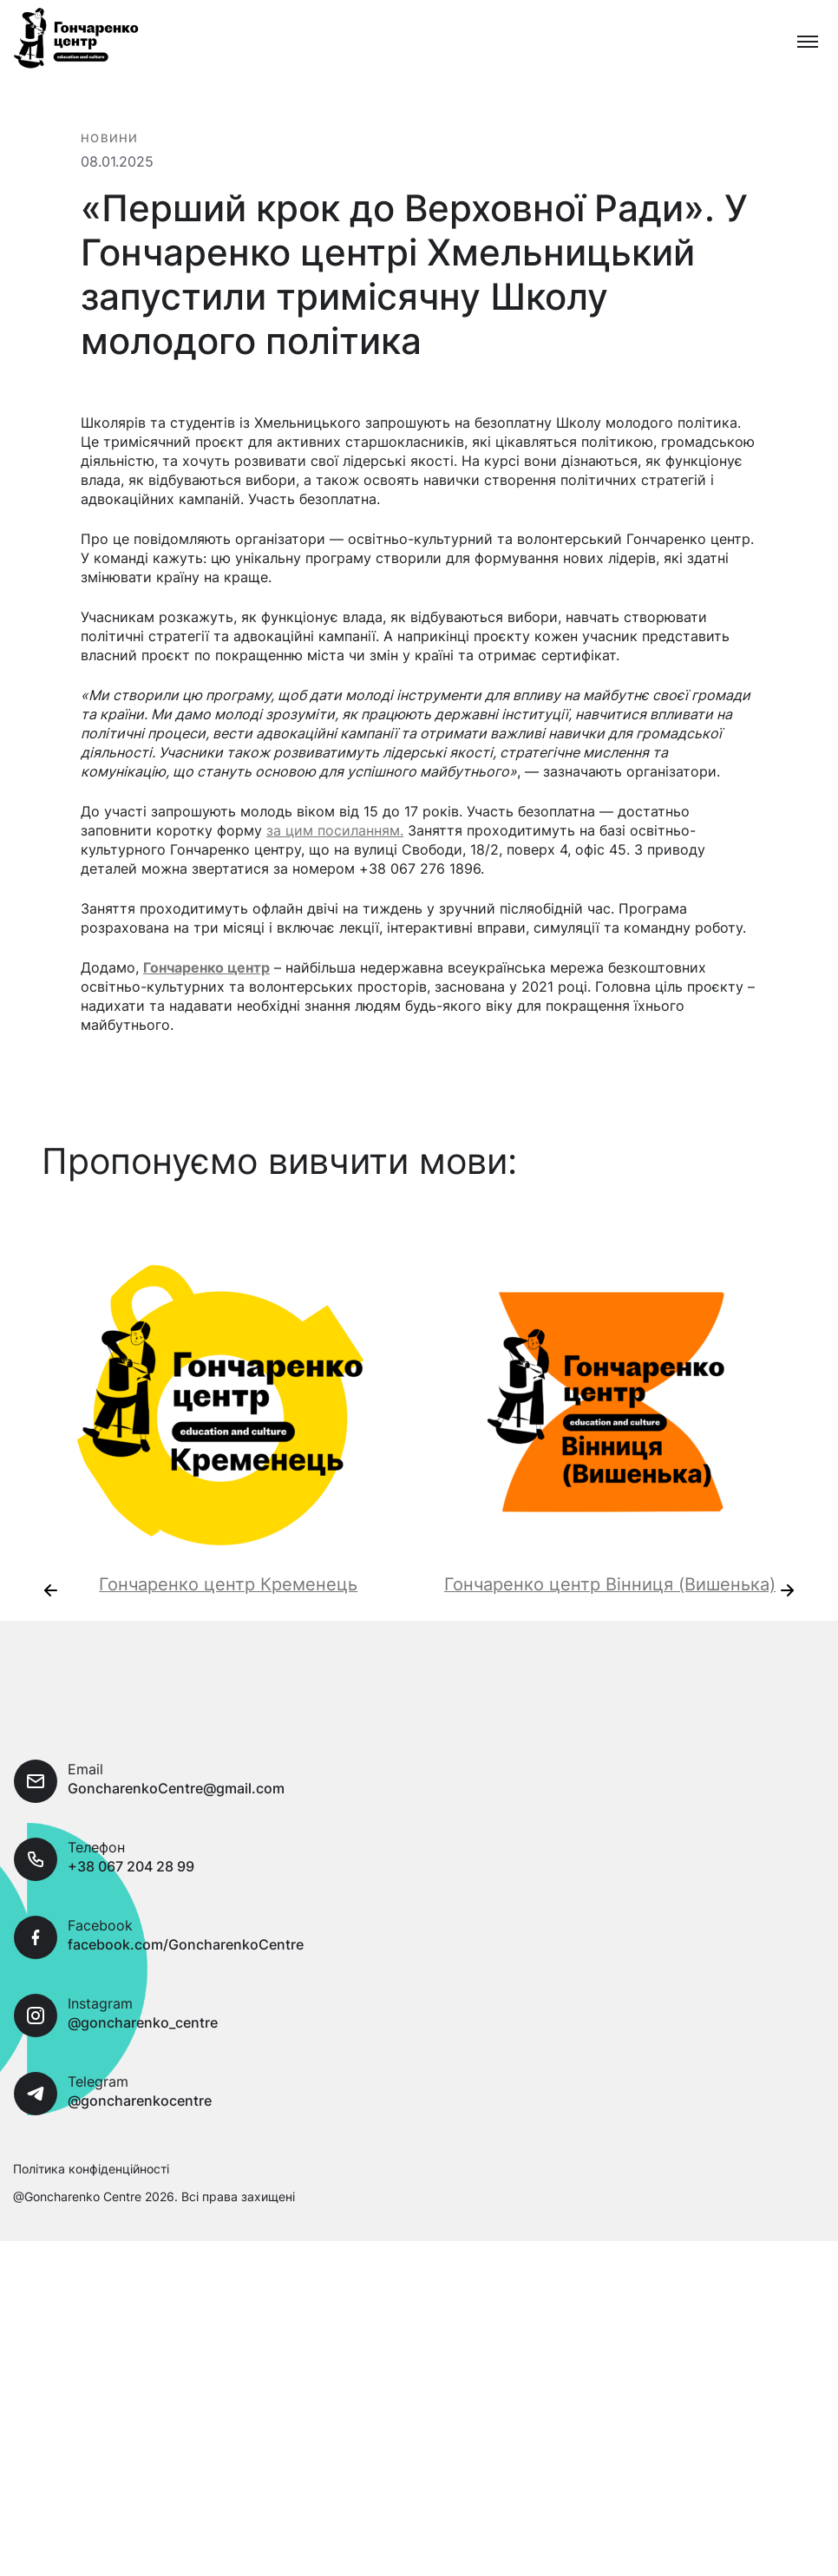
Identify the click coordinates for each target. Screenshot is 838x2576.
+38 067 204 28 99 (131, 1928)
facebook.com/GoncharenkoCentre (186, 2007)
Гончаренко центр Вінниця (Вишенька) (610, 1646)
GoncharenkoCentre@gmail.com (176, 1850)
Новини (110, 141)
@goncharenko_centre (143, 2085)
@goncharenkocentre (140, 2163)
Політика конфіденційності (91, 2231)
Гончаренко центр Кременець (228, 1646)
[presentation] (50, 1653)
